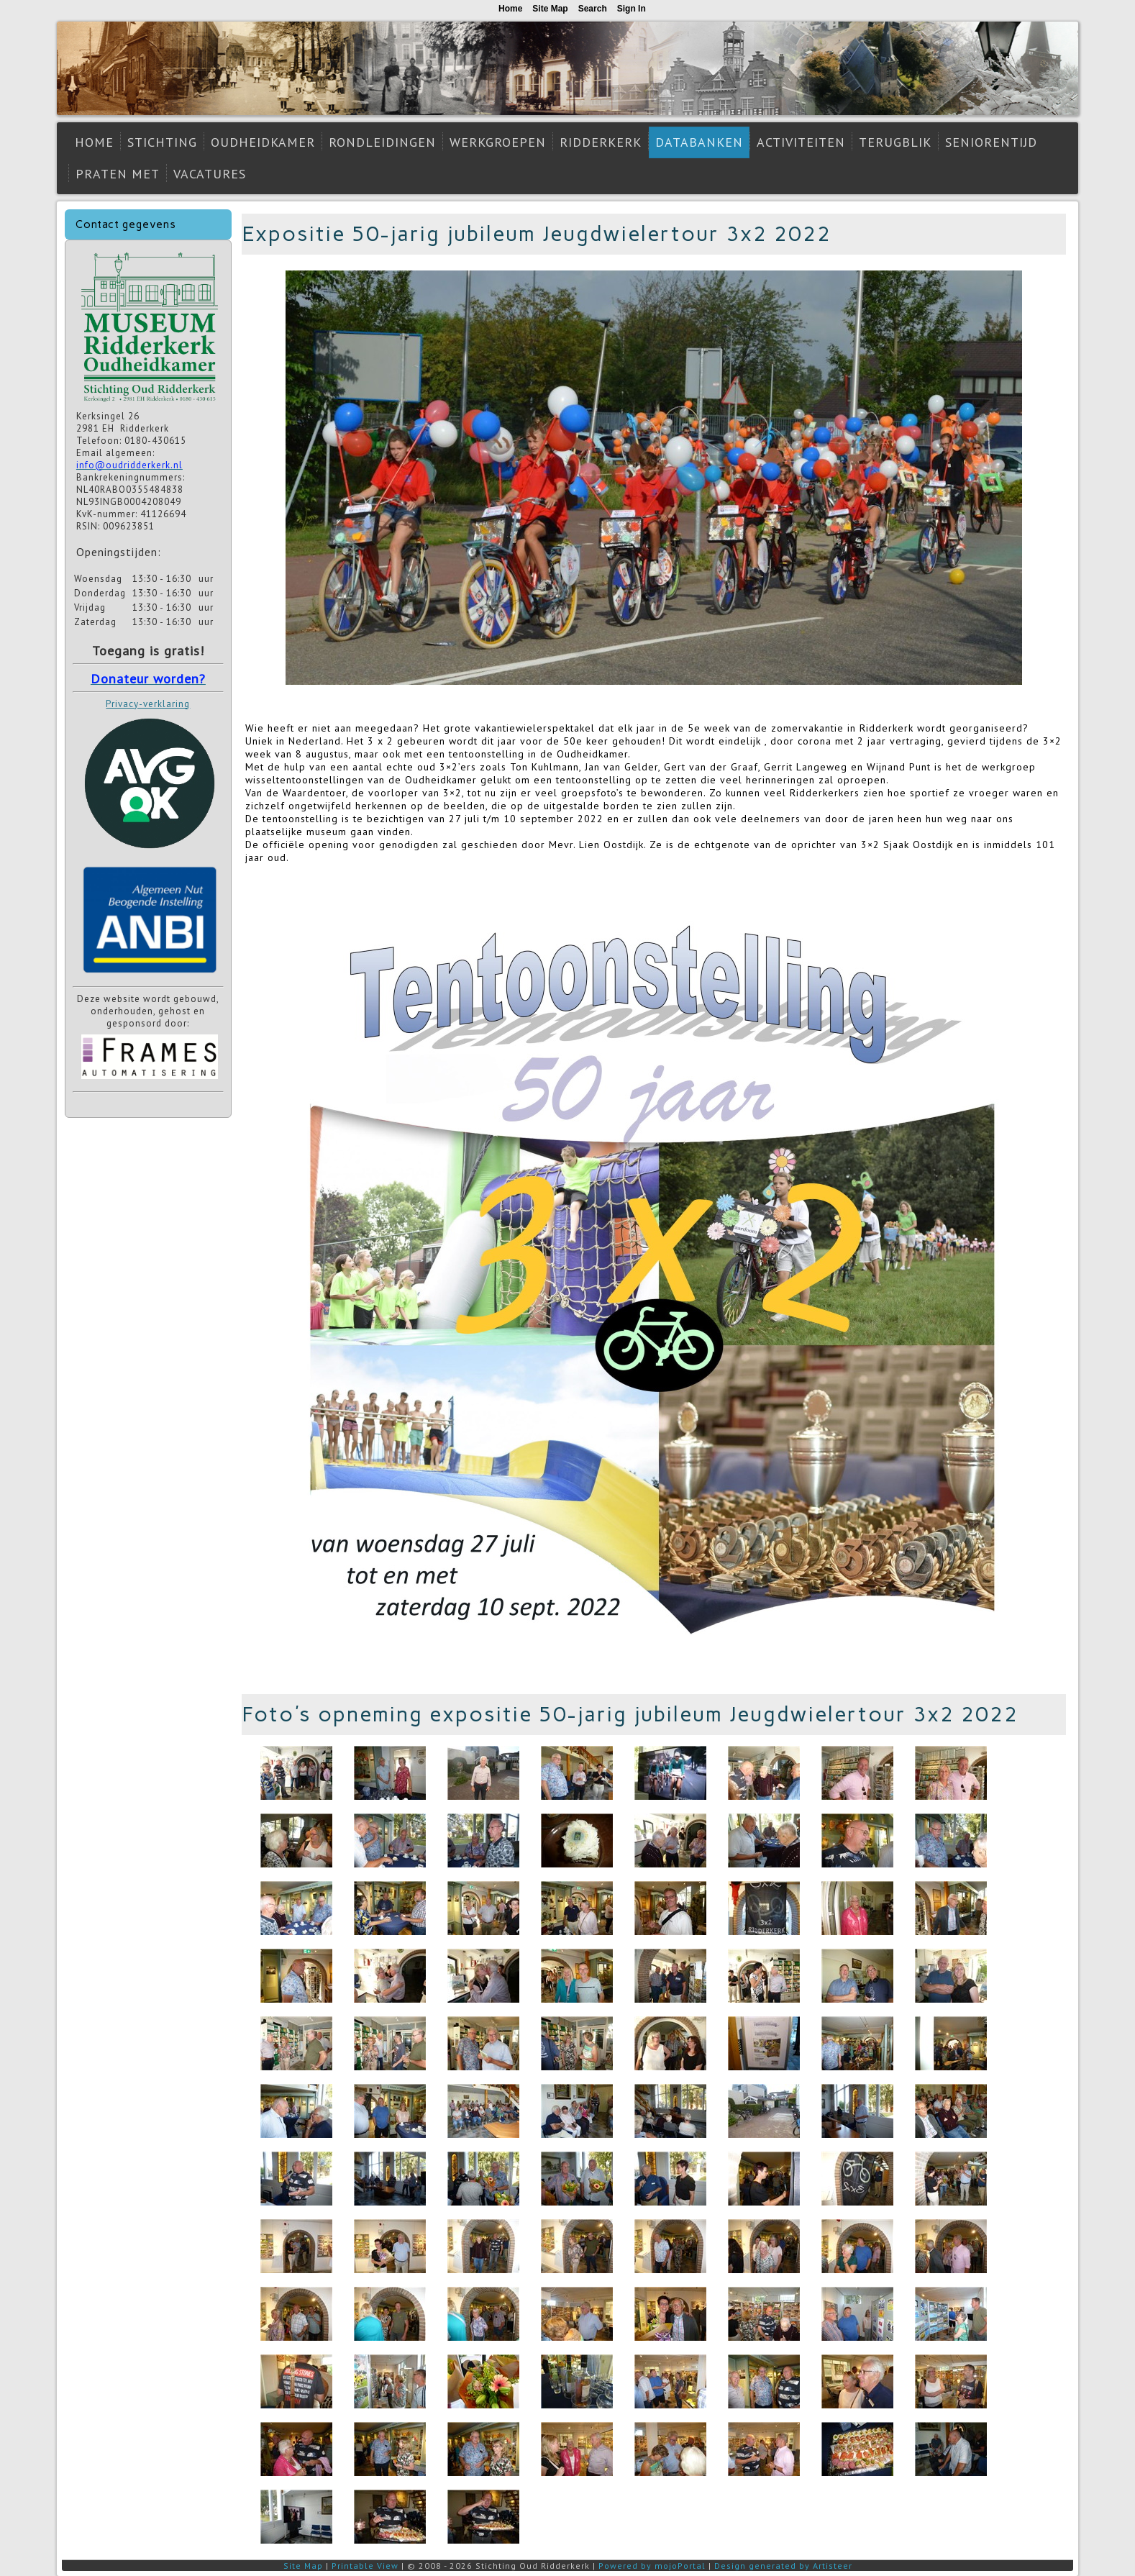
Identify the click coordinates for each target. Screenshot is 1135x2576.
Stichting (162, 142)
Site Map (303, 2565)
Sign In (631, 9)
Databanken (699, 142)
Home (94, 142)
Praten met (118, 173)
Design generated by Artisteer (783, 2565)
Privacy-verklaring (148, 704)
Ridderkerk (601, 142)
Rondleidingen (382, 142)
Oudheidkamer (263, 142)
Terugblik (895, 142)
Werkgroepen (498, 142)
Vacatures (209, 173)
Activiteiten (801, 142)
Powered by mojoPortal (652, 2565)
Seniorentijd (991, 142)
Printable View (365, 2565)
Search (592, 9)
